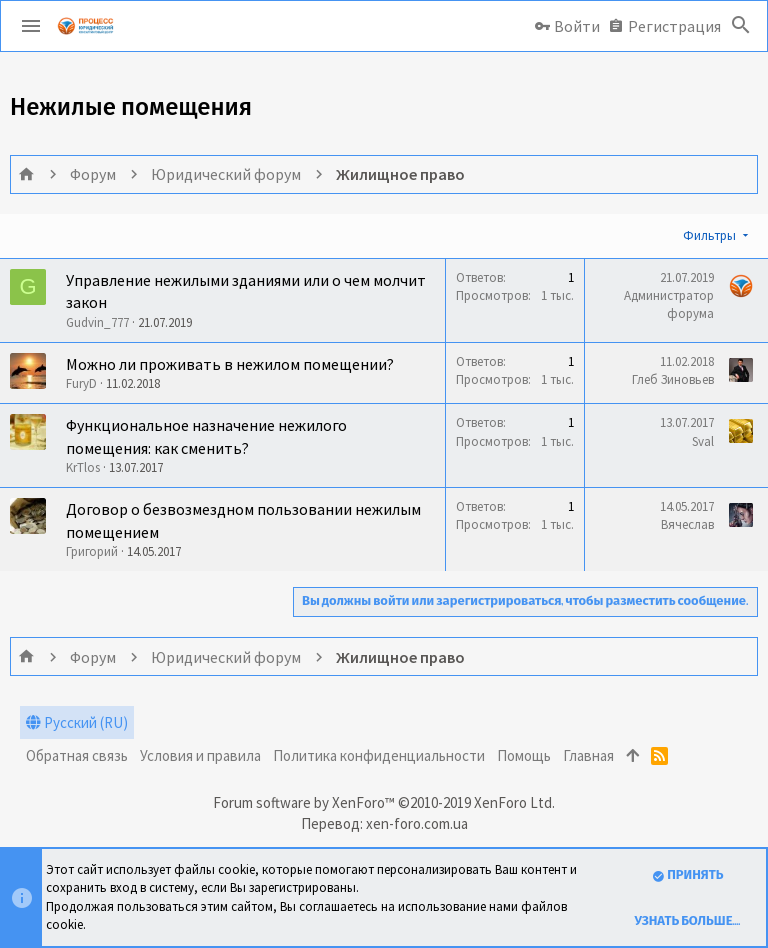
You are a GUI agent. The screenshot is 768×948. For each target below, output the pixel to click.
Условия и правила (200, 755)
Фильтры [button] (709, 235)
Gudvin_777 (97, 322)
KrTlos (83, 467)
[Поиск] (741, 26)
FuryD (81, 383)
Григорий (92, 551)
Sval (703, 441)
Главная (588, 755)
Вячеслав (687, 524)
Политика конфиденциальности (379, 755)
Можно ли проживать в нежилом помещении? (230, 364)
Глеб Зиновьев (673, 379)
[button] (31, 26)
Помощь (524, 755)
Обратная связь (77, 755)
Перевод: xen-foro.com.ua (384, 823)
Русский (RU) (77, 722)
